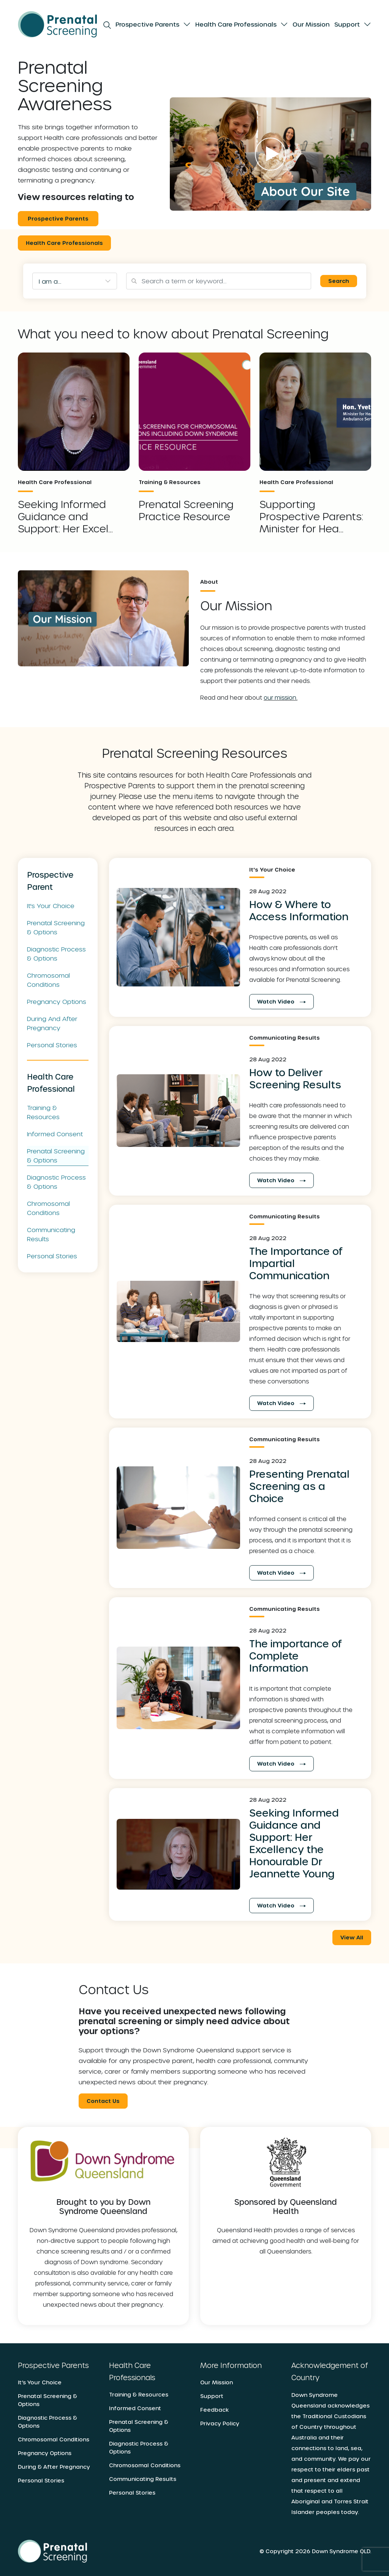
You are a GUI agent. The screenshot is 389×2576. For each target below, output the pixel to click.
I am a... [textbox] (50, 280)
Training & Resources (43, 1112)
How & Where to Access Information (298, 910)
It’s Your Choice (40, 2382)
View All (351, 1937)
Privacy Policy (219, 2423)
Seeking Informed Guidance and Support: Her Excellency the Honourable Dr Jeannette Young (294, 1842)
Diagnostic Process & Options (56, 953)
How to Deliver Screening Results (295, 1078)
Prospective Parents (147, 24)
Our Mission (311, 24)
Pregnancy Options (56, 1001)
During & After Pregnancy (54, 2466)
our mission (280, 697)
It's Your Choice (50, 905)
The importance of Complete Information (295, 1655)
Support (347, 24)
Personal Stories (52, 1044)
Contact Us (103, 2100)
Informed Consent (55, 1133)
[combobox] (74, 280)
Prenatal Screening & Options (56, 927)
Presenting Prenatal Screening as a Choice (299, 1485)
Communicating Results (51, 1234)
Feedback (214, 2409)
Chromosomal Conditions (48, 979)
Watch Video (281, 1001)
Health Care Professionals (236, 24)
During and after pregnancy (52, 1023)
